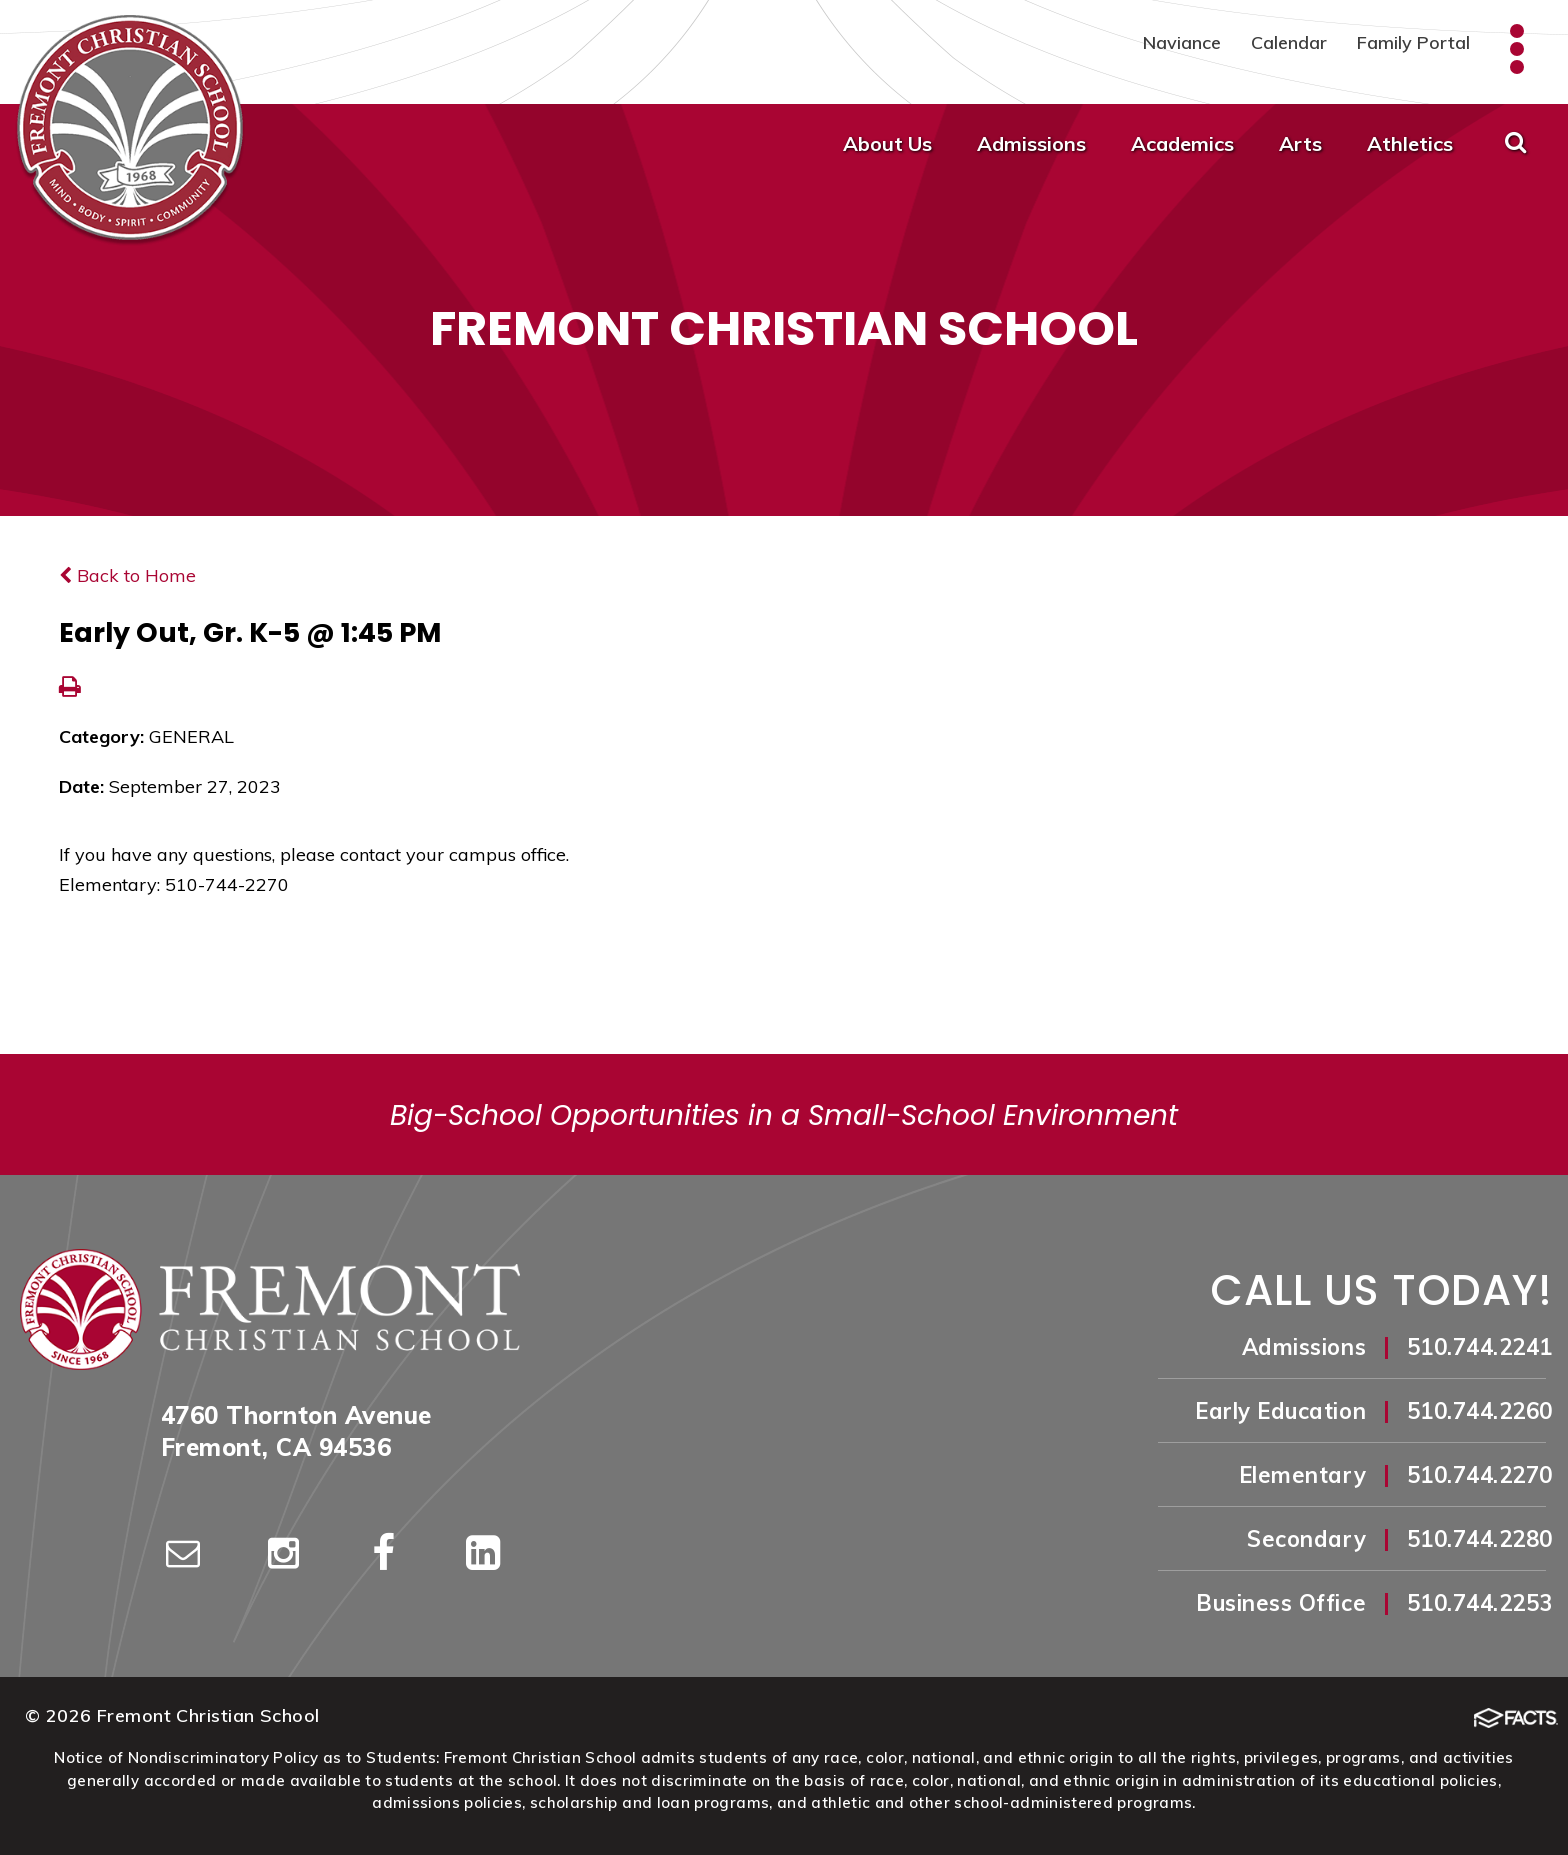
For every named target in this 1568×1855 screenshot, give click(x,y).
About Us (887, 143)
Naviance (1182, 42)
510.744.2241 (1480, 1347)
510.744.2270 (1480, 1475)
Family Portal (1413, 42)
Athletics (1410, 143)
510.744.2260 (1480, 1411)
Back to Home (127, 575)
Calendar (1289, 42)
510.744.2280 (1480, 1539)
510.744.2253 (1480, 1603)
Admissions (1031, 143)
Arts (1300, 143)
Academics (1182, 143)
